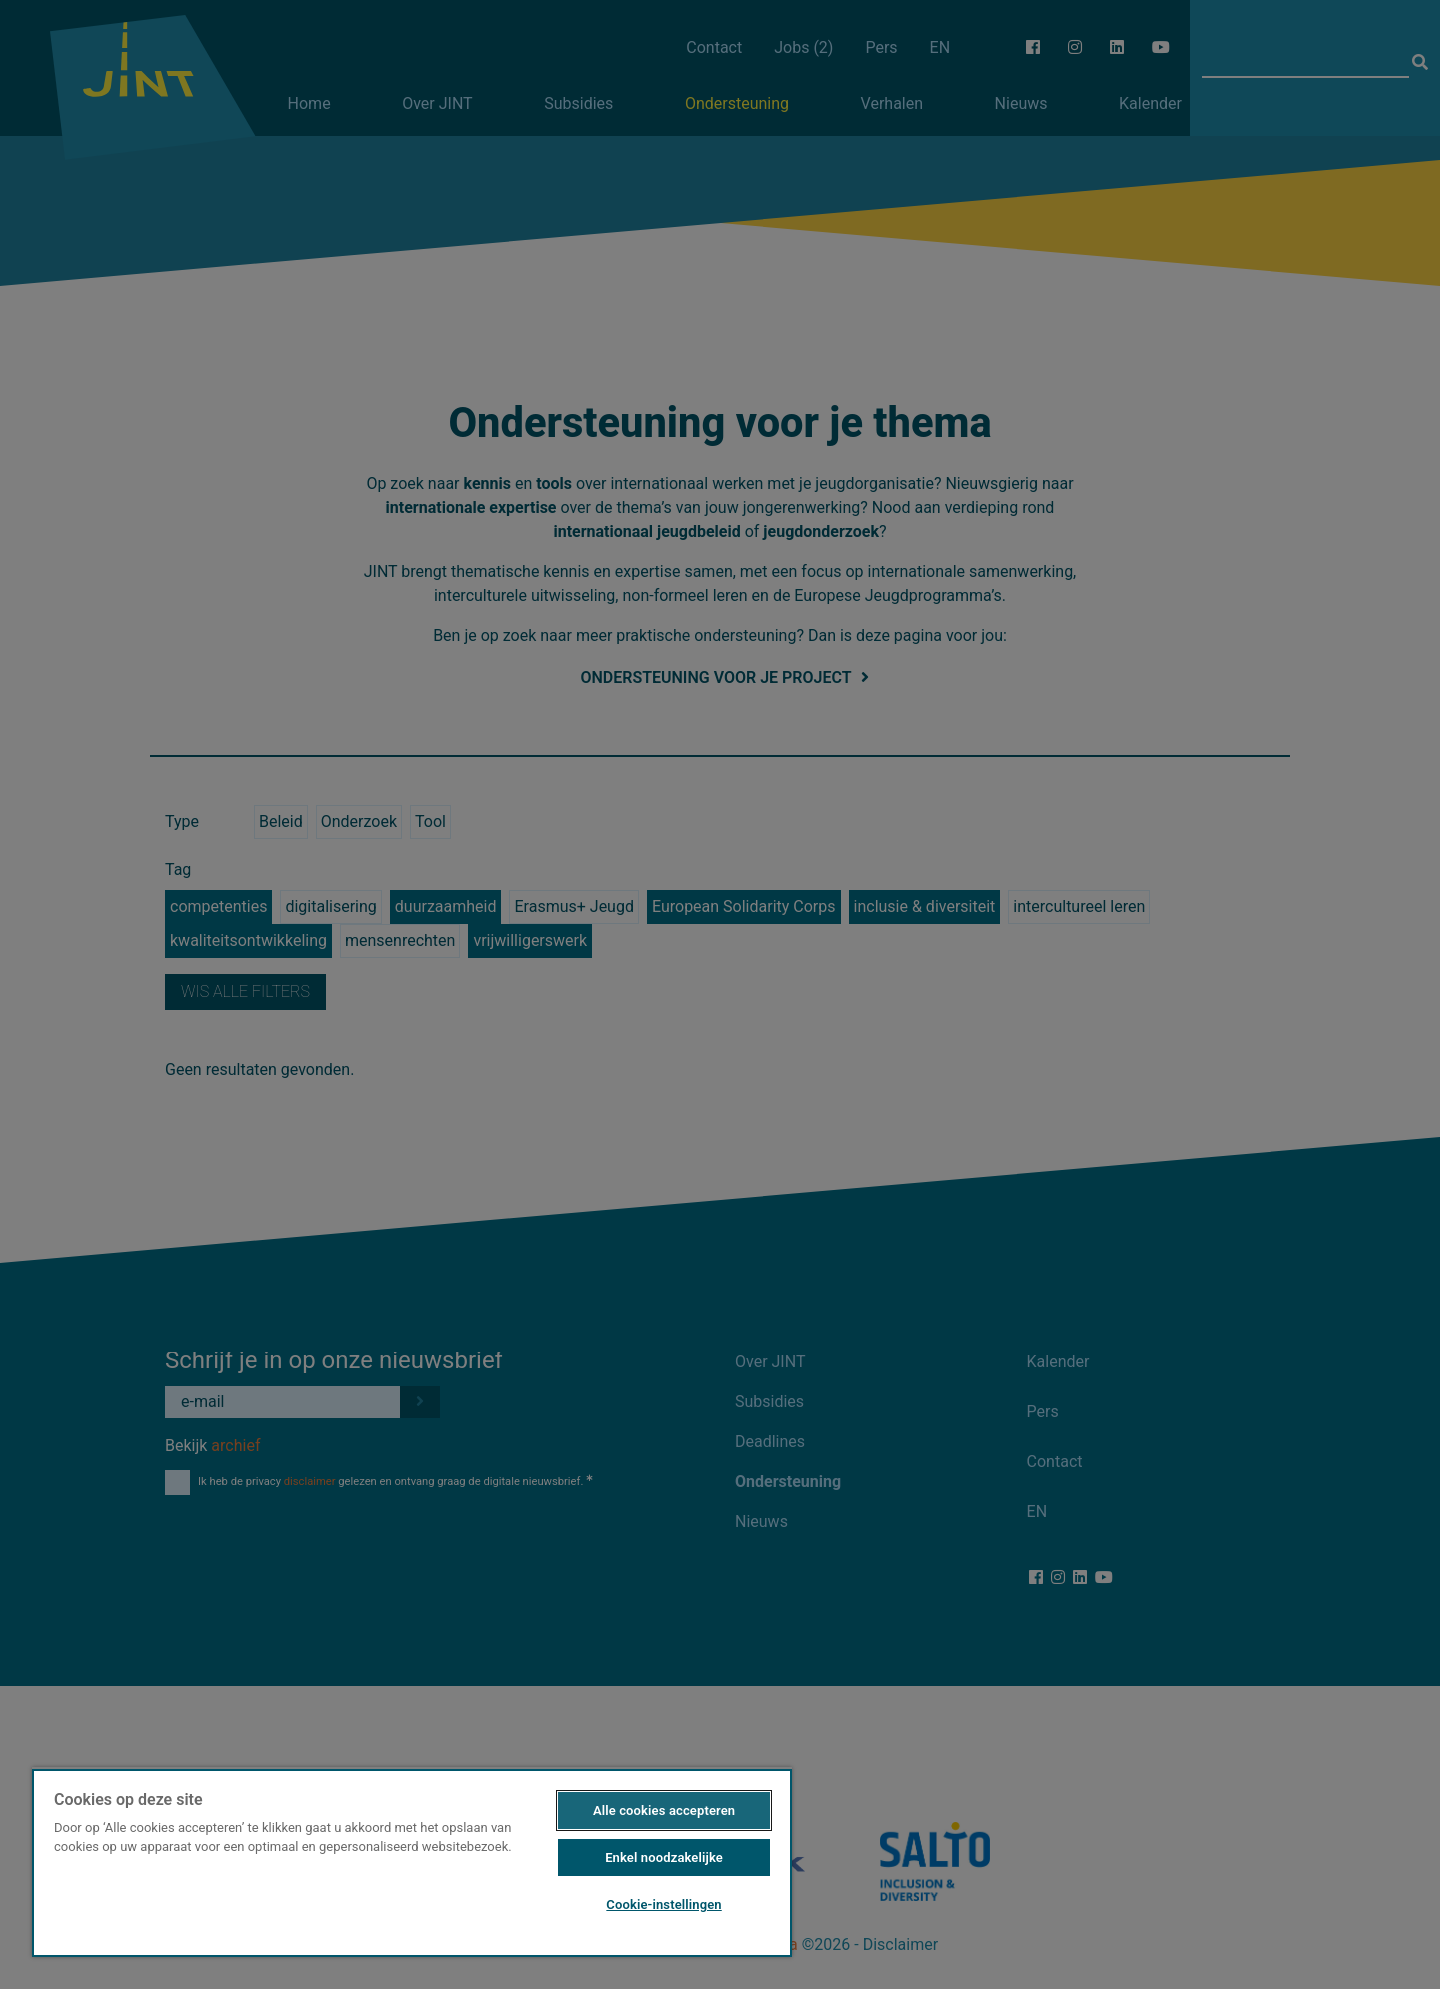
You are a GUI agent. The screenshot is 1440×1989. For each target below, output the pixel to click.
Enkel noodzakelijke (664, 1857)
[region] (412, 1862)
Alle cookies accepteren (664, 1810)
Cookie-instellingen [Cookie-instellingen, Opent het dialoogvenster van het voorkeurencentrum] (663, 1904)
